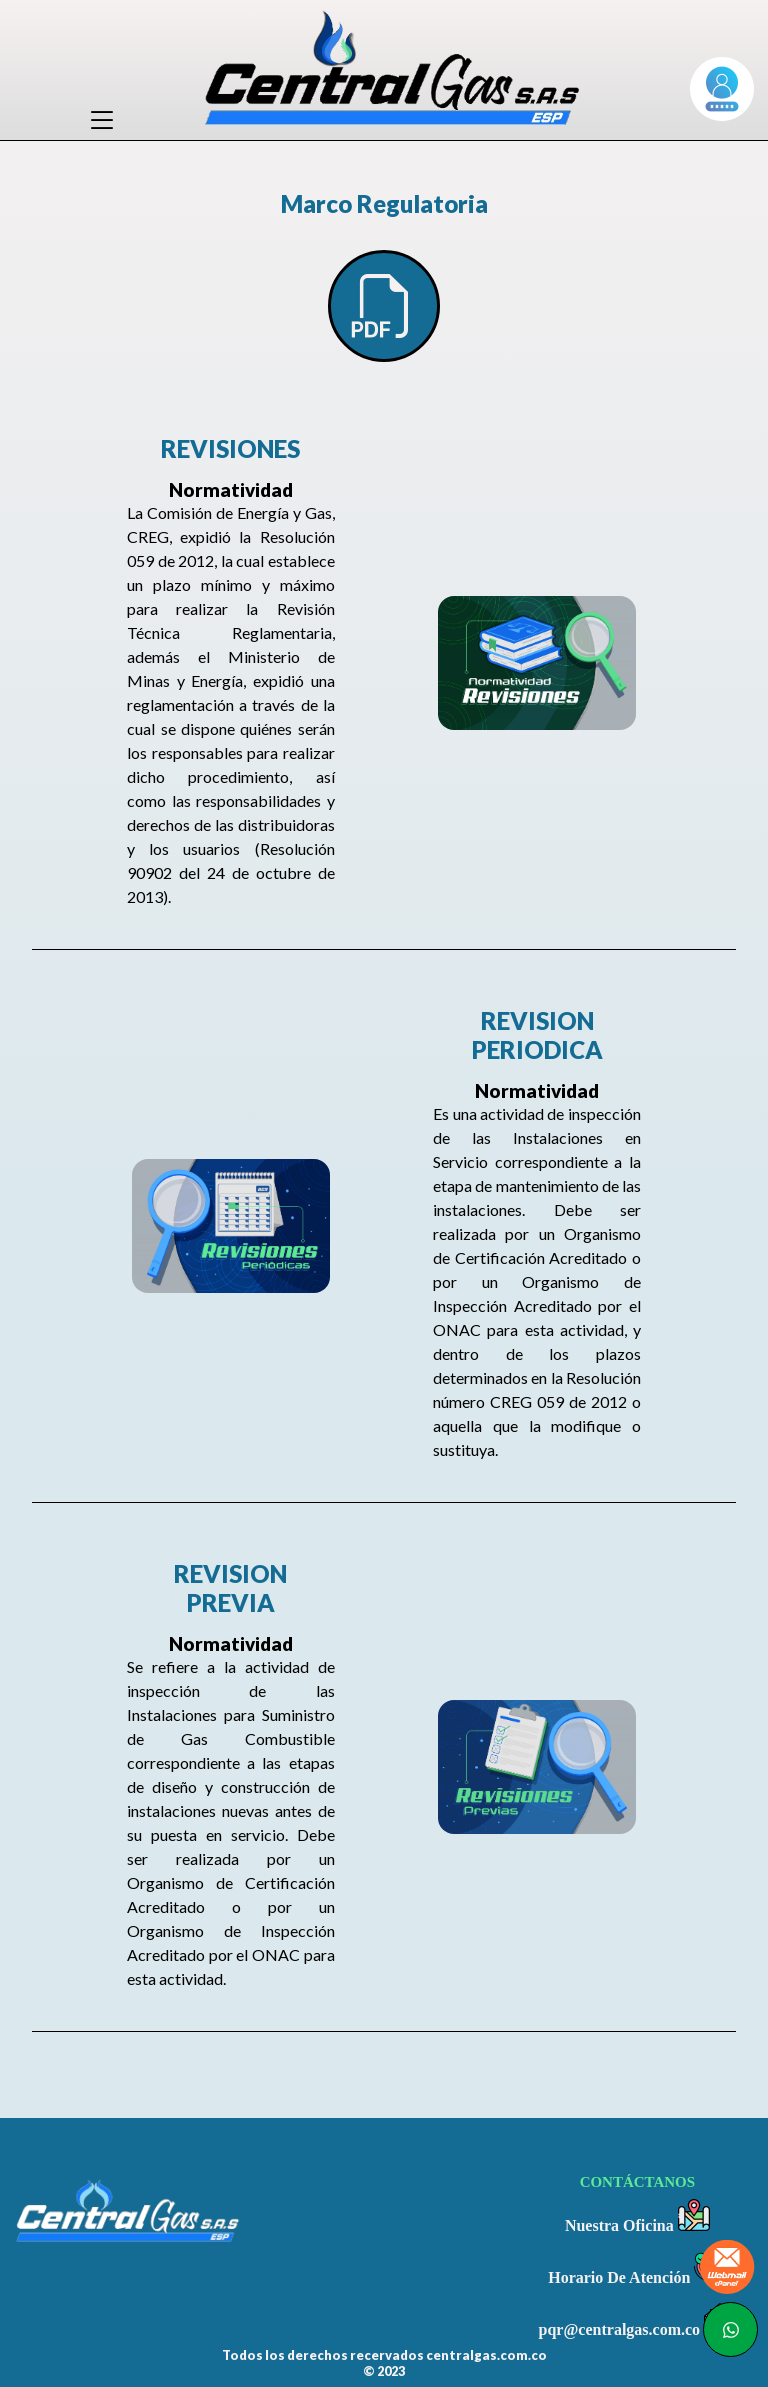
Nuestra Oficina (637, 2216)
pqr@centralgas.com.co (638, 2320)
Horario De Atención (637, 2268)
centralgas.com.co (486, 2355)
